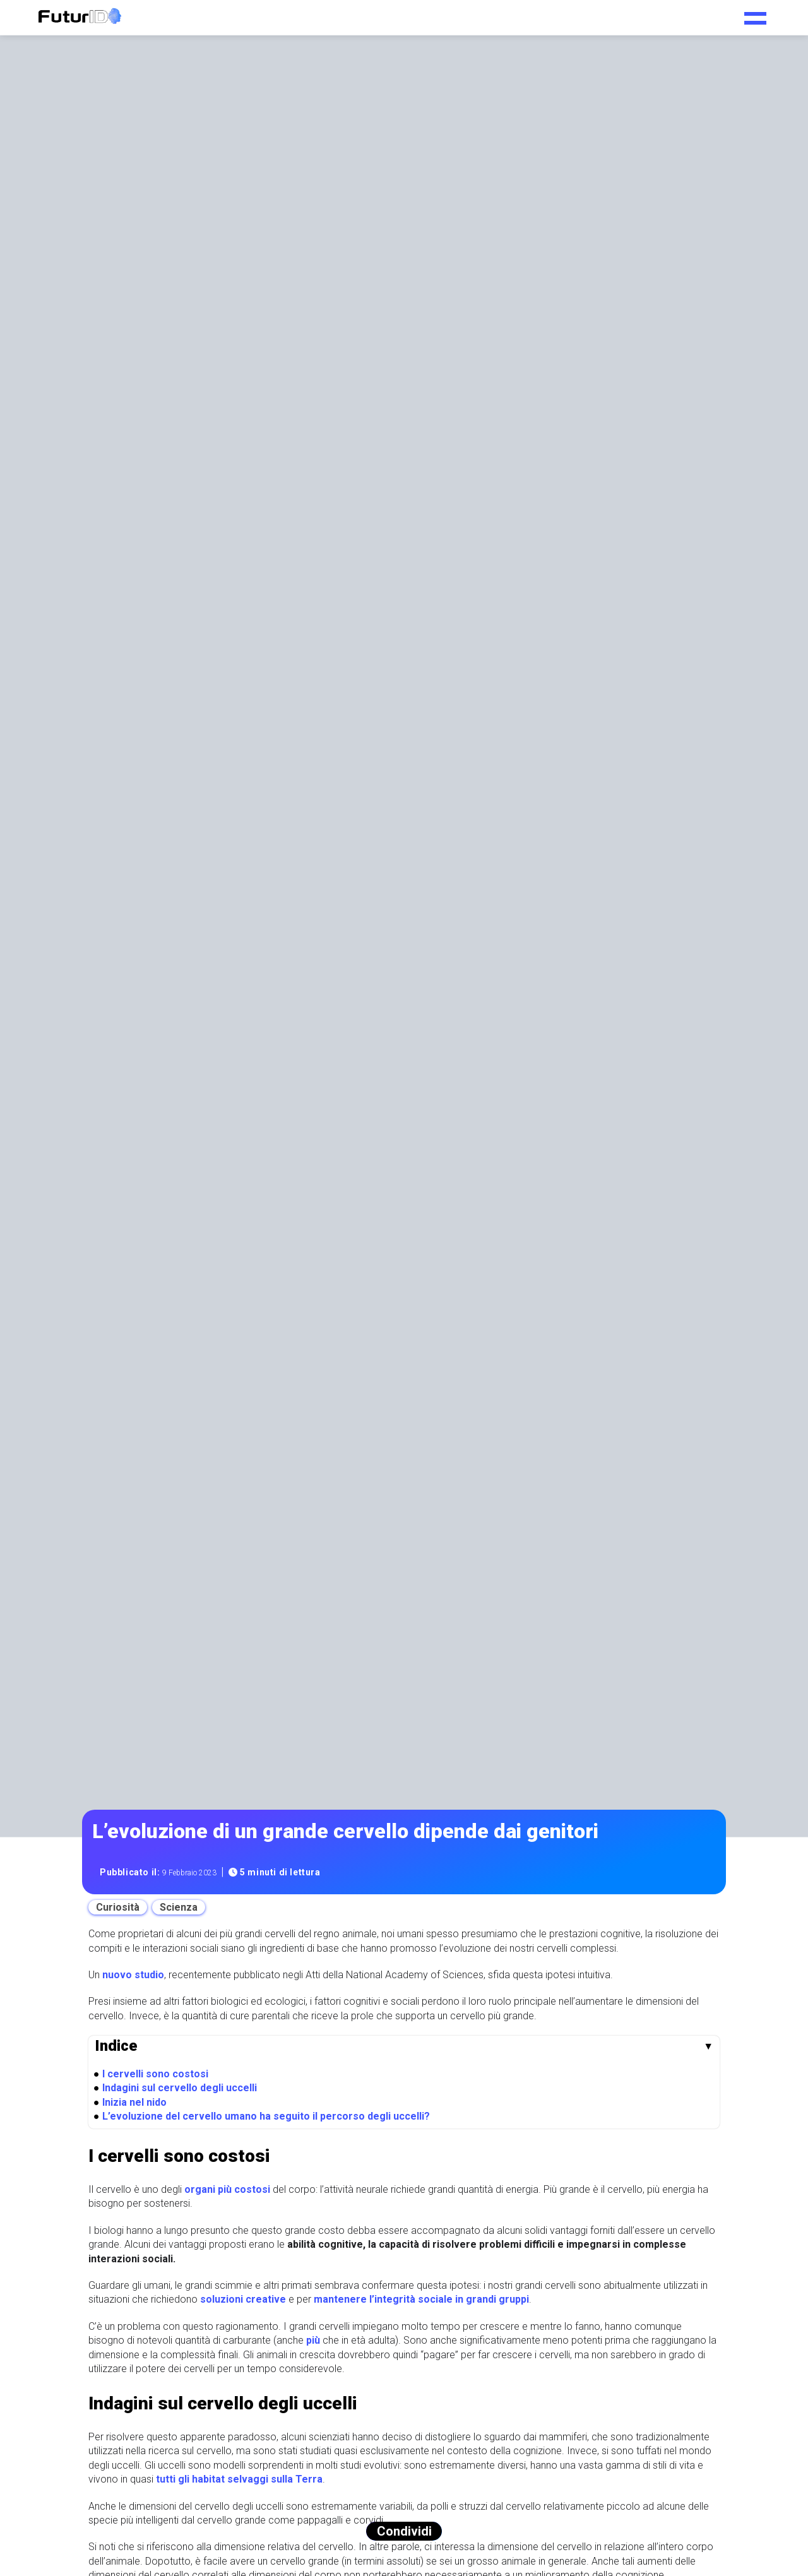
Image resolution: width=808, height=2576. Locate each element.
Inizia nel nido (134, 2102)
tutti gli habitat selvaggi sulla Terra (239, 2479)
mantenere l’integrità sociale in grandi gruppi (421, 2299)
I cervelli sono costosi (155, 2074)
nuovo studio (133, 1975)
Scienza (179, 1907)
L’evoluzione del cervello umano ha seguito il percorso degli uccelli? (266, 2116)
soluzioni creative (243, 2299)
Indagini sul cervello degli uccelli (179, 2088)
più (313, 2340)
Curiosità (118, 1907)
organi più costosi (227, 2189)
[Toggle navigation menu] (755, 13)
